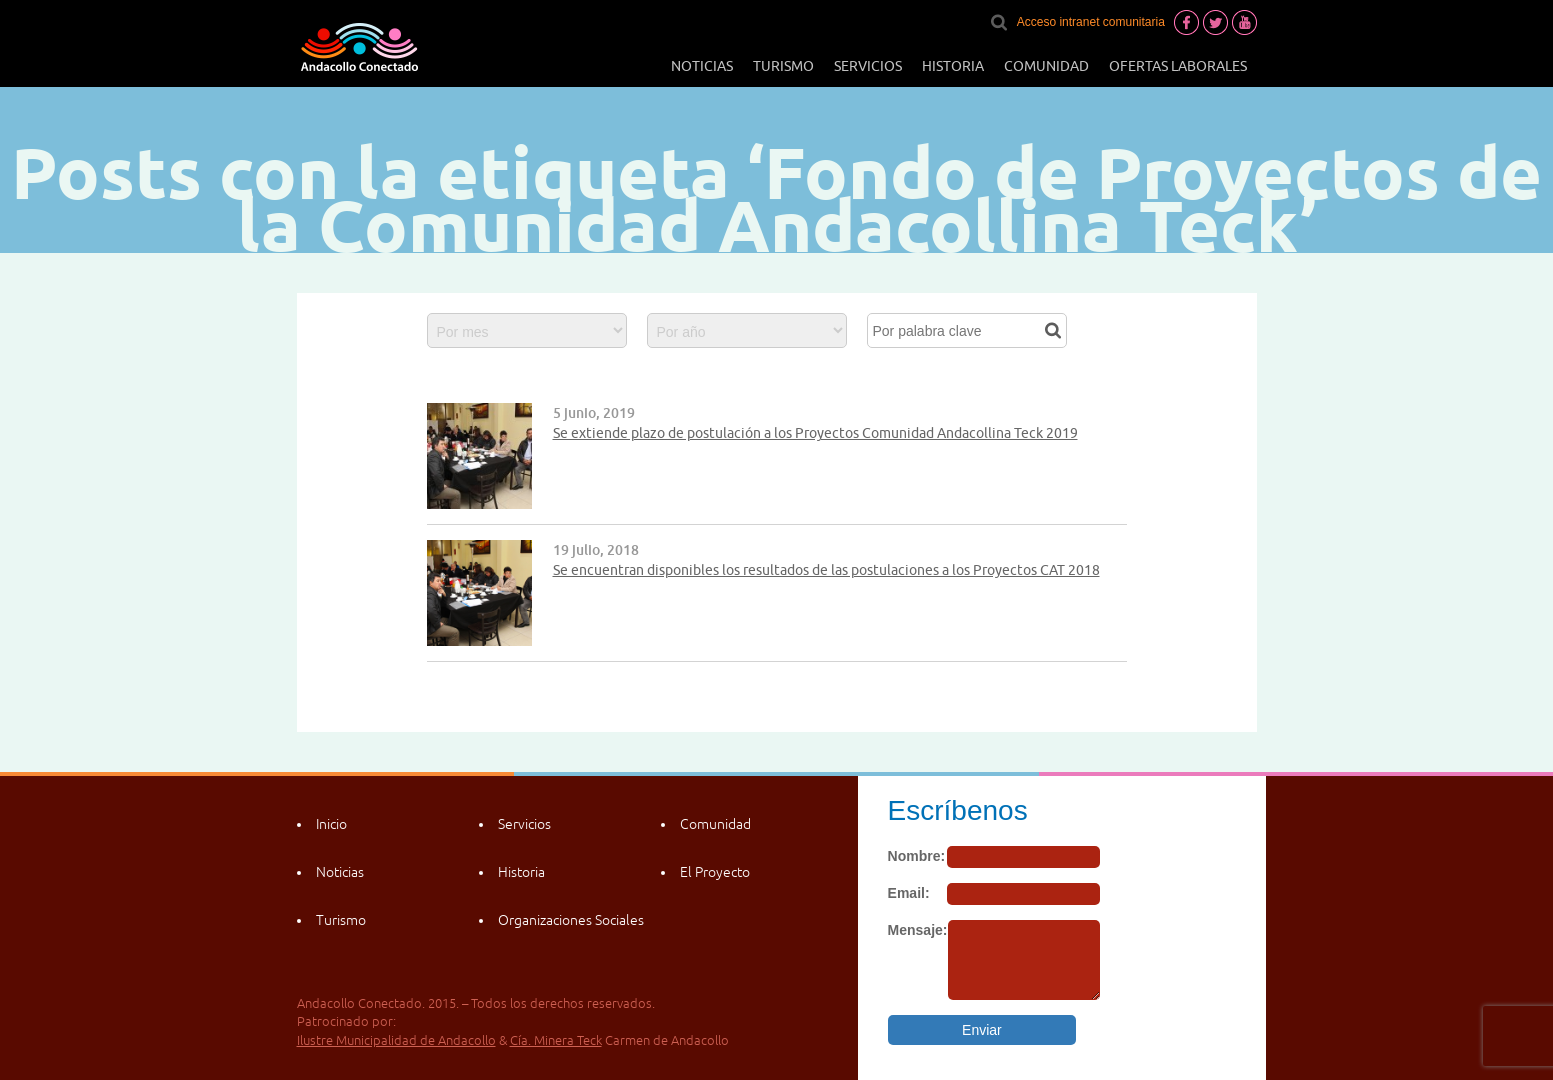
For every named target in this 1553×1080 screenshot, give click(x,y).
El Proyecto (715, 872)
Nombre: (917, 856)
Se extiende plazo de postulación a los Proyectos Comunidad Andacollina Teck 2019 (815, 433)
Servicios (868, 66)
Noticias (702, 66)
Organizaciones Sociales (571, 920)
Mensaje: (918, 930)
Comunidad (1046, 66)
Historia (953, 66)
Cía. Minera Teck (556, 1040)
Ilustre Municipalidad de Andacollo (396, 1040)
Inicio (331, 824)
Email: (909, 893)
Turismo (783, 66)
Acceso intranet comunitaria (1091, 22)
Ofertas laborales (1178, 66)
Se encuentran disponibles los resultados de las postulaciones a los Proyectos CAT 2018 (826, 570)
